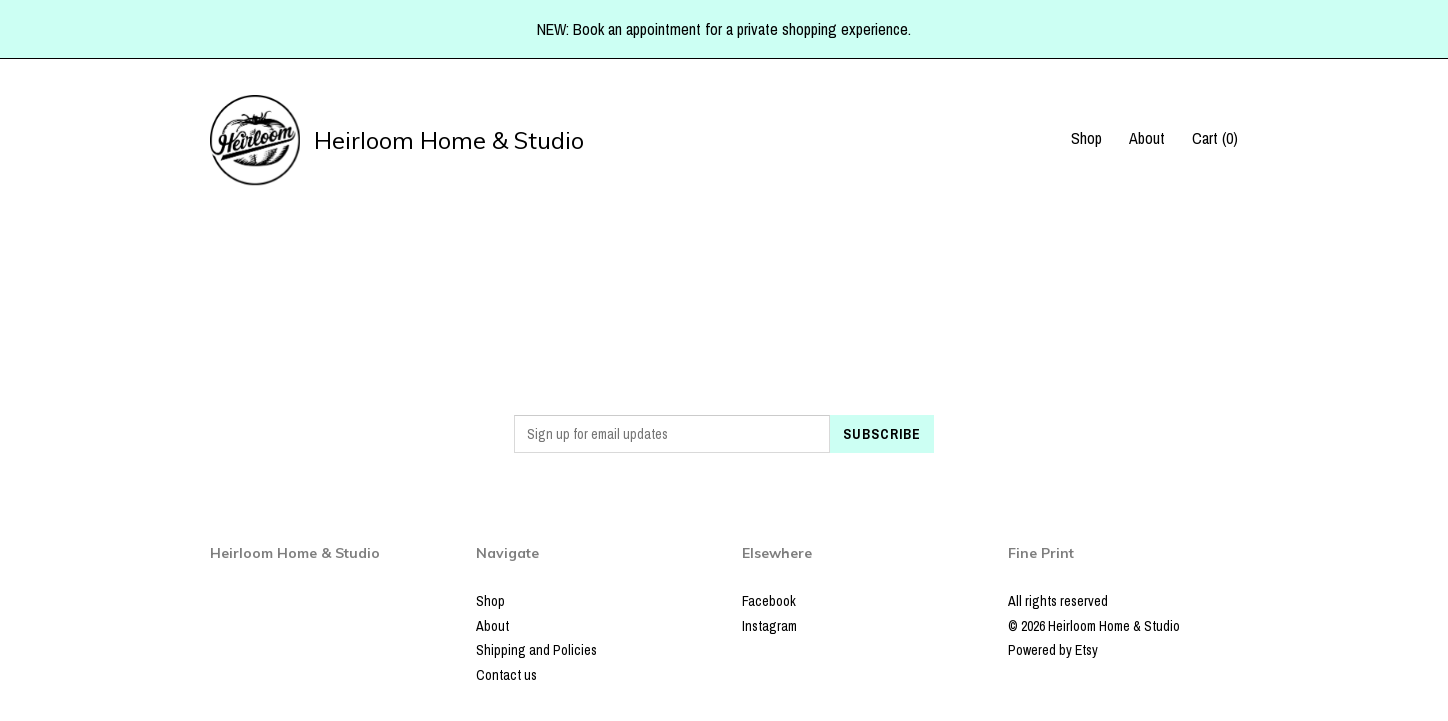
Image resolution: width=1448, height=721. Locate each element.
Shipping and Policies (536, 650)
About (1147, 138)
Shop (1086, 138)
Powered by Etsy (1053, 650)
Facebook (769, 601)
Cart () (1215, 138)
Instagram (769, 626)
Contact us (506, 675)
